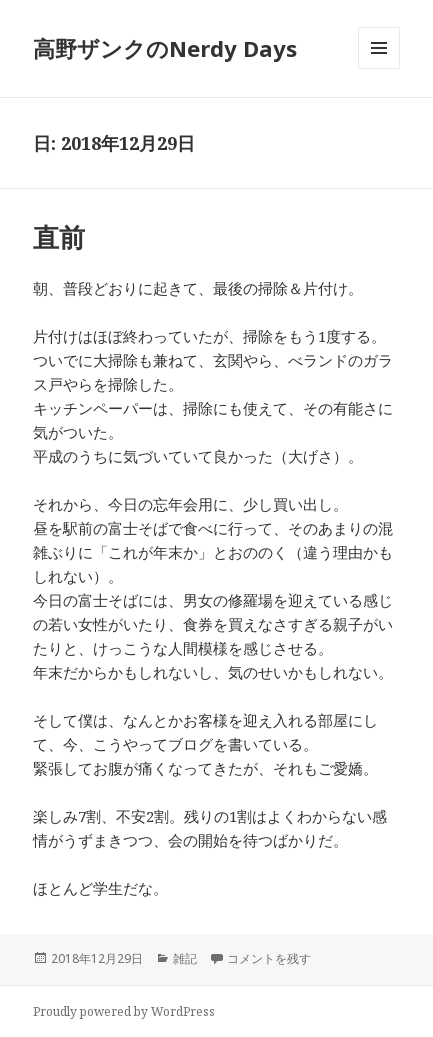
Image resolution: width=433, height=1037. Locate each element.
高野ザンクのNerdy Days (165, 48)
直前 (59, 237)
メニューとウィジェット (379, 68)
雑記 (185, 958)
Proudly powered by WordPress (124, 1011)
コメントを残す (269, 958)
